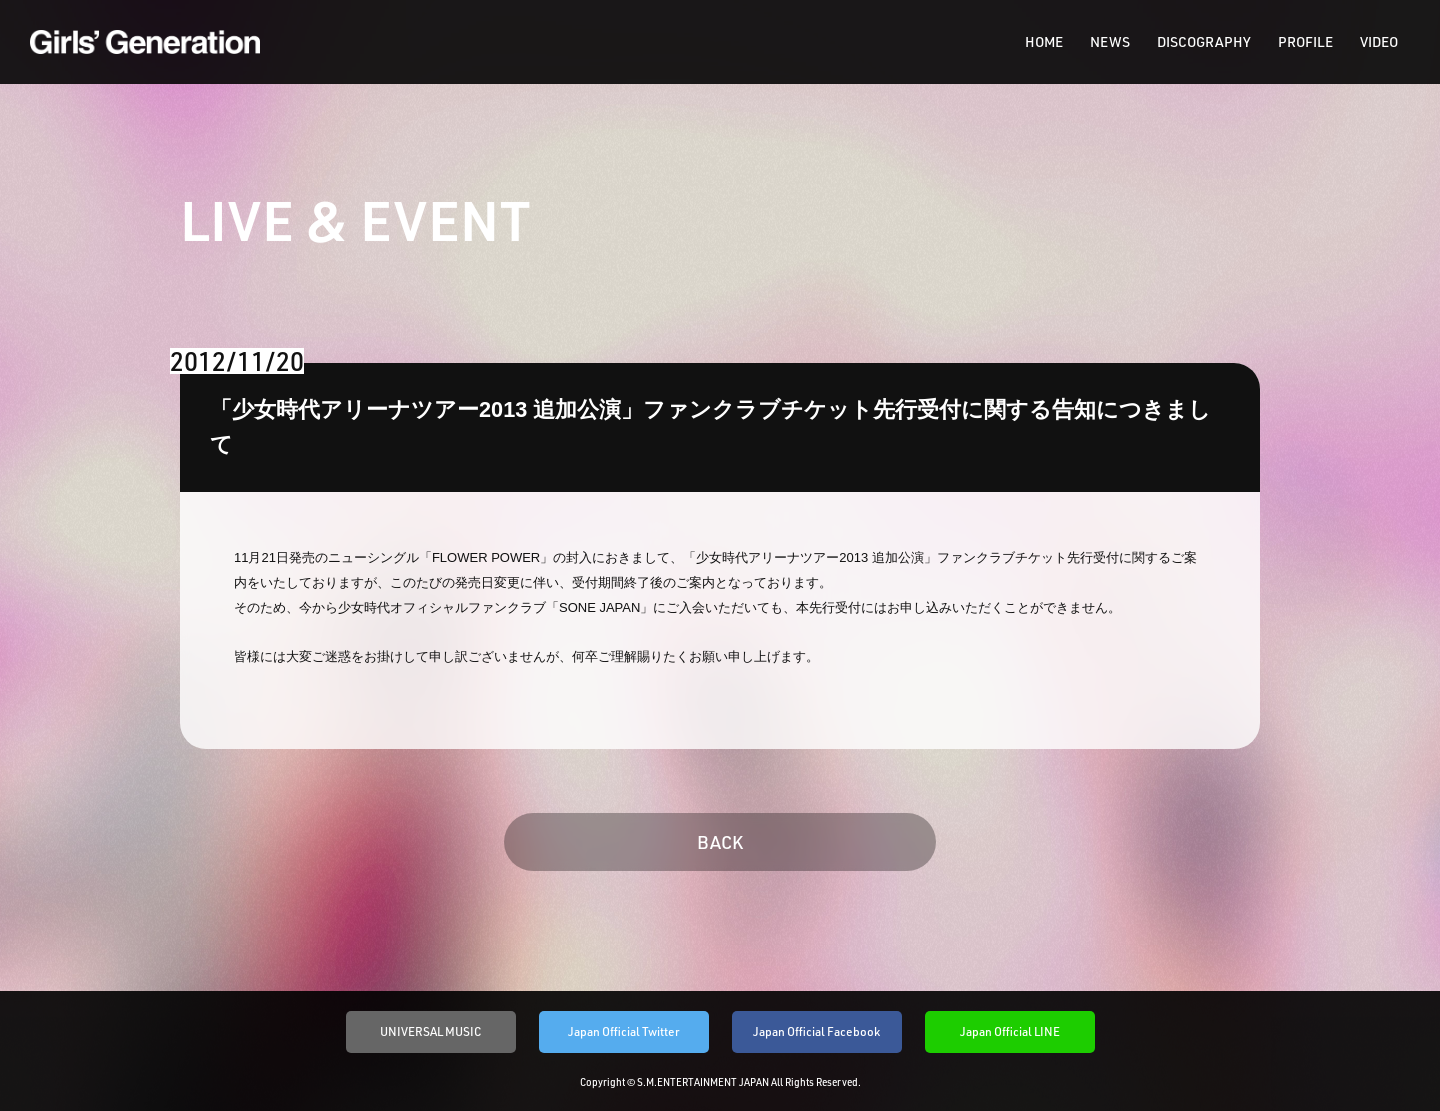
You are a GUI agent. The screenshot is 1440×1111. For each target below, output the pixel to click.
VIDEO (1379, 42)
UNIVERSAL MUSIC (431, 1031)
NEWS (1110, 42)
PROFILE (1305, 42)
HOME (1044, 42)
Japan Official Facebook (816, 1031)
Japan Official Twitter (624, 1031)
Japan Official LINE (1010, 1031)
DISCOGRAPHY (1204, 42)
